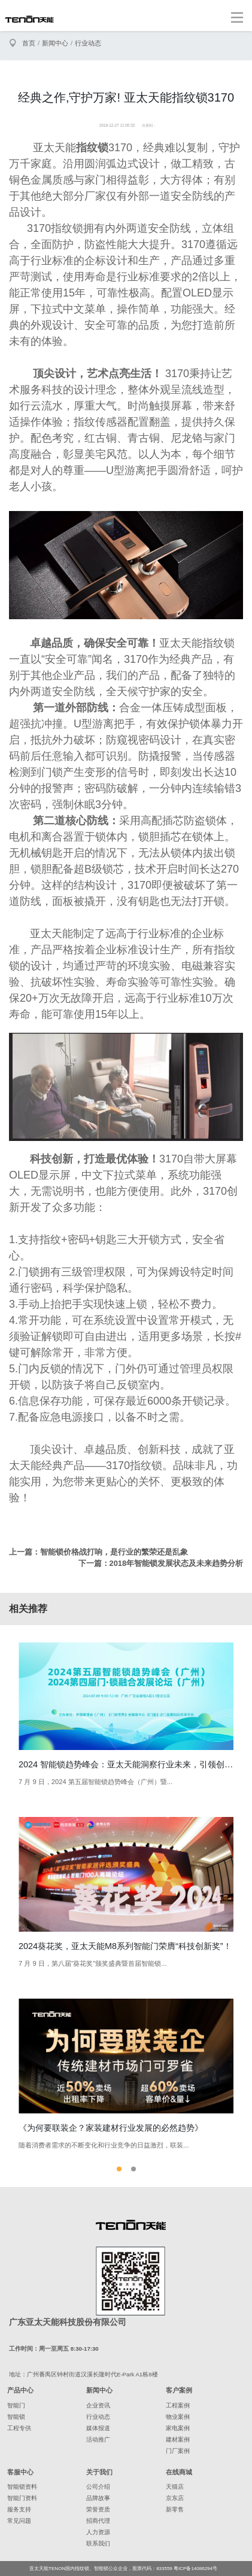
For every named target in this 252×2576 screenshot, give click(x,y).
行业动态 (88, 43)
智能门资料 (22, 2498)
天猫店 (175, 2486)
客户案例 (179, 2390)
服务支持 (19, 2509)
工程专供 (19, 2428)
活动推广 (98, 2439)
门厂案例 (178, 2450)
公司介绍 (98, 2486)
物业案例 (178, 2416)
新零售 (175, 2509)
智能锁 (16, 2416)
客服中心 (20, 2472)
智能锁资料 (22, 2486)
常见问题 (19, 2520)
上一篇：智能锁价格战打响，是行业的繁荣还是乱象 (98, 1551)
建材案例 (178, 2439)
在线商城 (179, 2472)
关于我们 (99, 2472)
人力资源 (98, 2532)
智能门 (16, 2405)
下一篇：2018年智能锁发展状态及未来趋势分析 (160, 1563)
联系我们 (98, 2543)
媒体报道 (98, 2428)
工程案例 (178, 2405)
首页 (28, 43)
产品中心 (20, 2390)
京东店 (175, 2498)
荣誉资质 (98, 2509)
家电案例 (178, 2428)
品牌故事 (98, 2498)
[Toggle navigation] (237, 17)
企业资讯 (98, 2405)
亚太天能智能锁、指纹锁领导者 (29, 19)
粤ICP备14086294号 (195, 2568)
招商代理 (98, 2520)
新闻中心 (55, 43)
